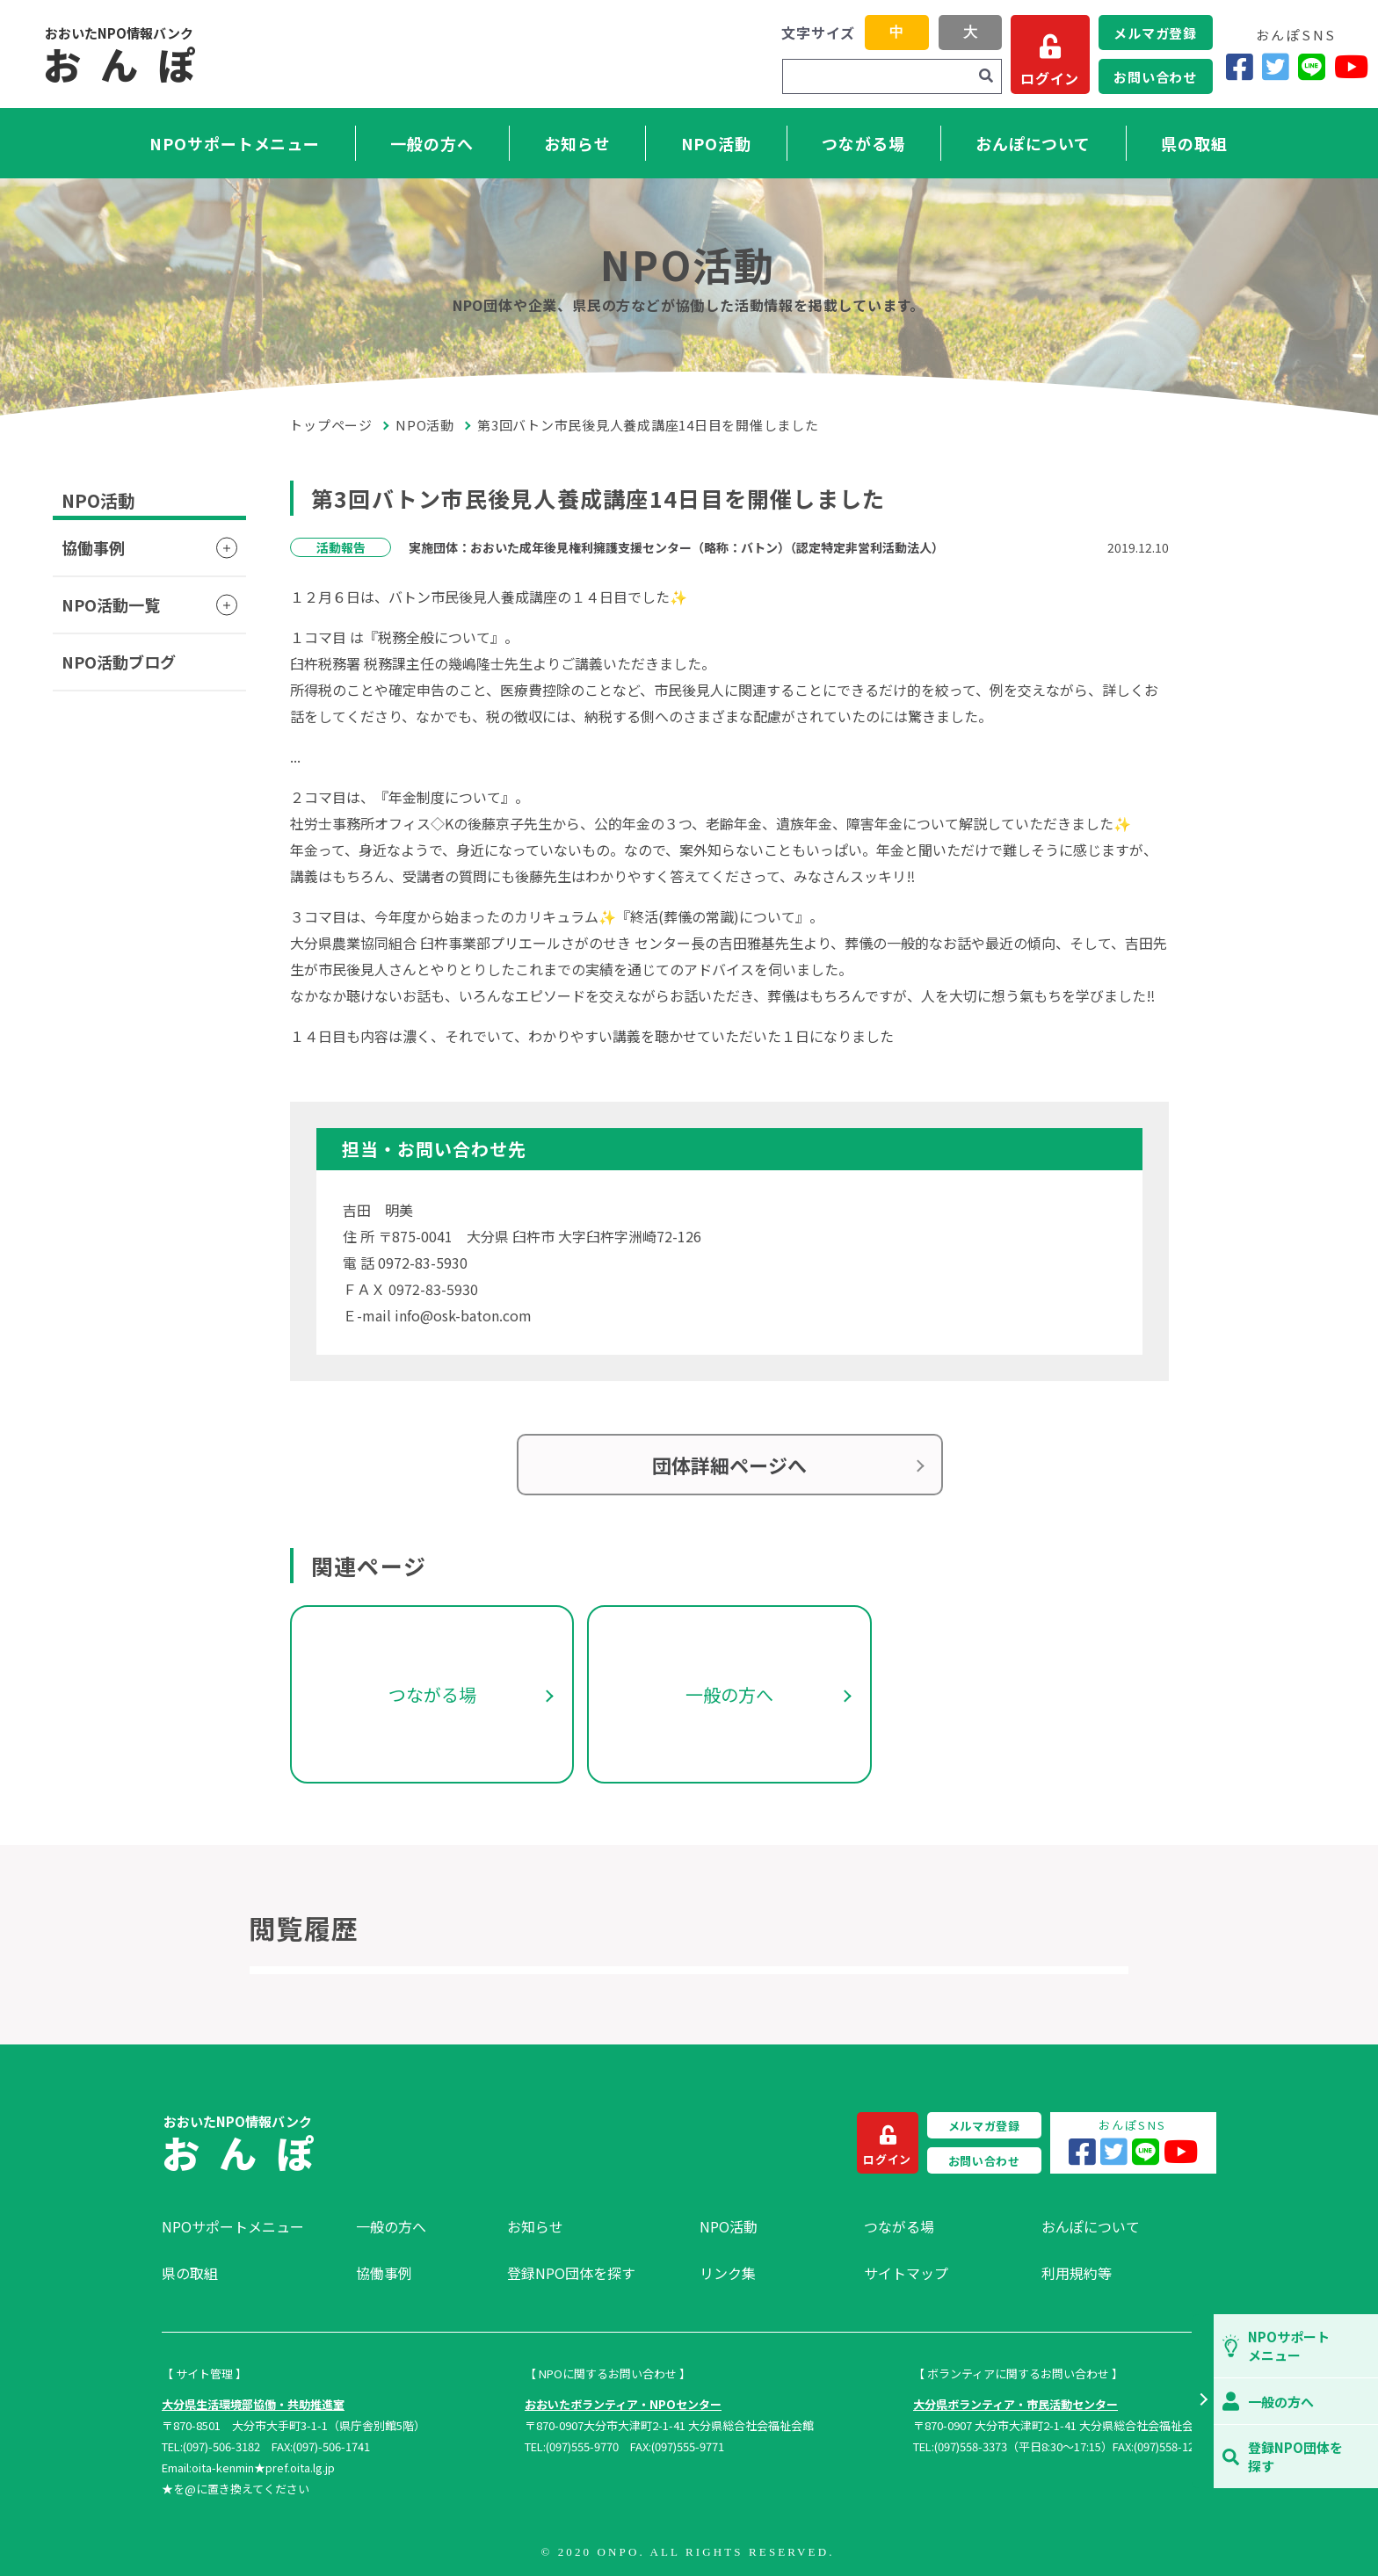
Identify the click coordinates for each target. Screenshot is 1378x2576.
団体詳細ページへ (729, 1465)
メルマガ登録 (1155, 33)
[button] (1203, 2401)
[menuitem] (250, 2226)
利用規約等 (1076, 2272)
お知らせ (577, 143)
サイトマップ (906, 2272)
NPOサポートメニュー (234, 143)
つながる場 (863, 143)
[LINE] (1311, 66)
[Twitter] (1275, 66)
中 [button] (896, 32)
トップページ (331, 425)
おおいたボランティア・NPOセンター (623, 2404)
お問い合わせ (1155, 77)
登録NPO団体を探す (571, 2272)
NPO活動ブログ (119, 661)
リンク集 (728, 2272)
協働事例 (93, 547)
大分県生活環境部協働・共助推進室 (253, 2404)
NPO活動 (716, 143)
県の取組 (1194, 143)
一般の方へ (432, 143)
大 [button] (970, 32)
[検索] (986, 76)
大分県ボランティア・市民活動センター (1015, 2404)
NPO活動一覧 (111, 604)
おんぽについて (1033, 143)
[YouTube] (1351, 66)
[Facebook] (1239, 66)
